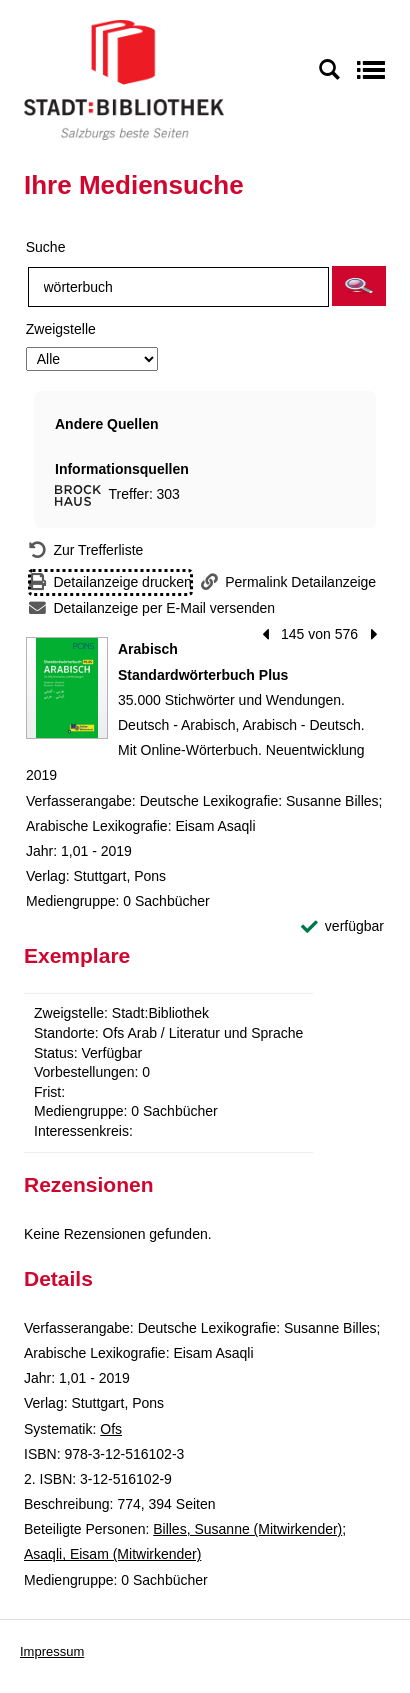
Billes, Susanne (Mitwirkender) (247, 1529)
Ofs (111, 1429)
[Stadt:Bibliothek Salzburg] (124, 79)
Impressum (52, 1651)
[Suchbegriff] (178, 287)
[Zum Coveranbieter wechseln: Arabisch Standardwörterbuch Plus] (67, 688)
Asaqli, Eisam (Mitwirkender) (112, 1554)
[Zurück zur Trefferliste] (86, 550)
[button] (359, 286)
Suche (46, 247)
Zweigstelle (61, 329)
